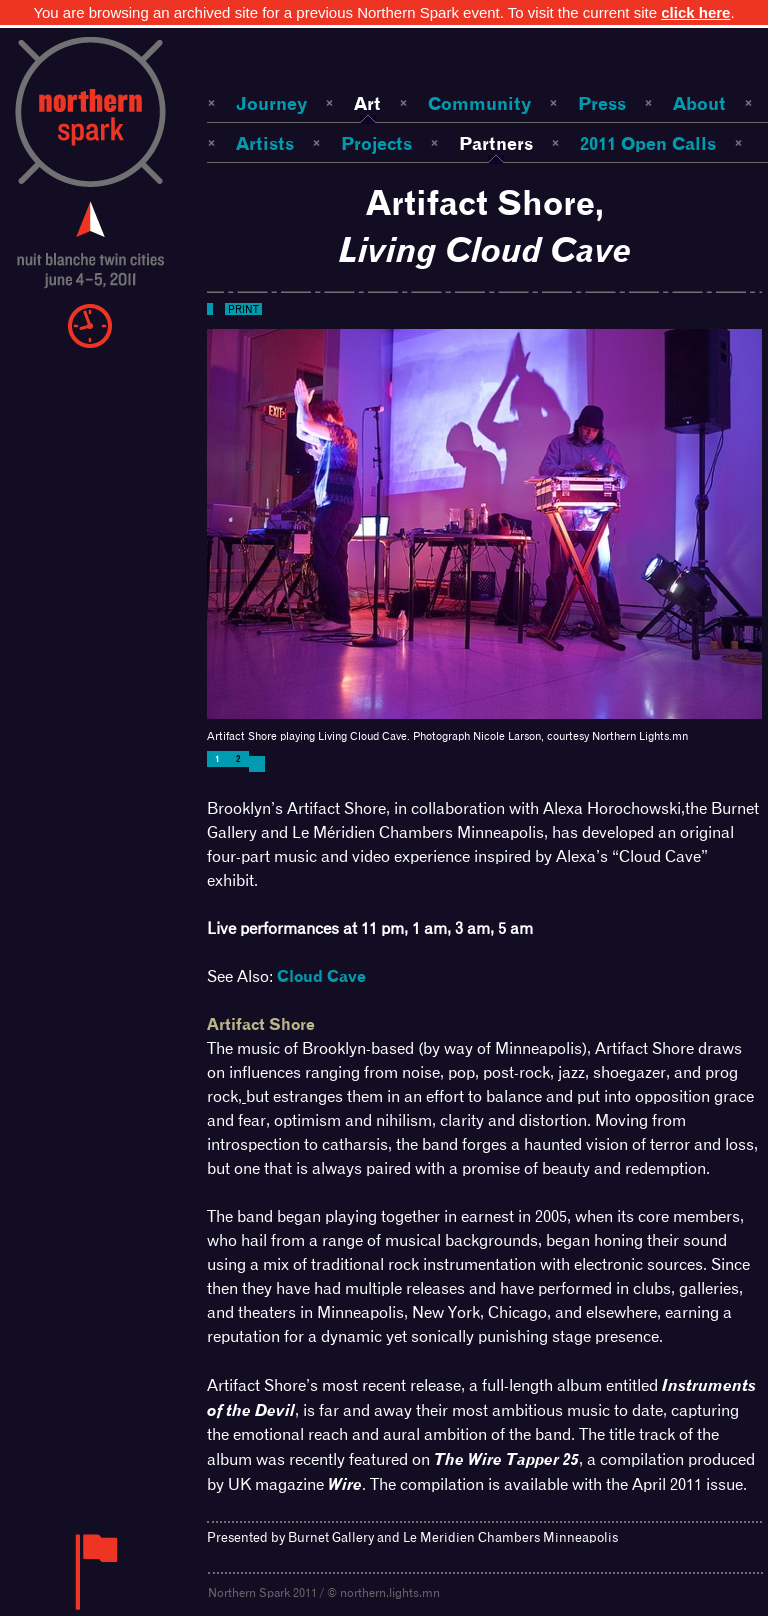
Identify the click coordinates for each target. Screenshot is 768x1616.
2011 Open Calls (648, 143)
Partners (496, 143)
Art (367, 103)
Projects (376, 143)
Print (243, 309)
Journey (271, 103)
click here (695, 12)
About (699, 103)
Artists (265, 143)
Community (479, 103)
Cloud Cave (321, 976)
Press (602, 103)
